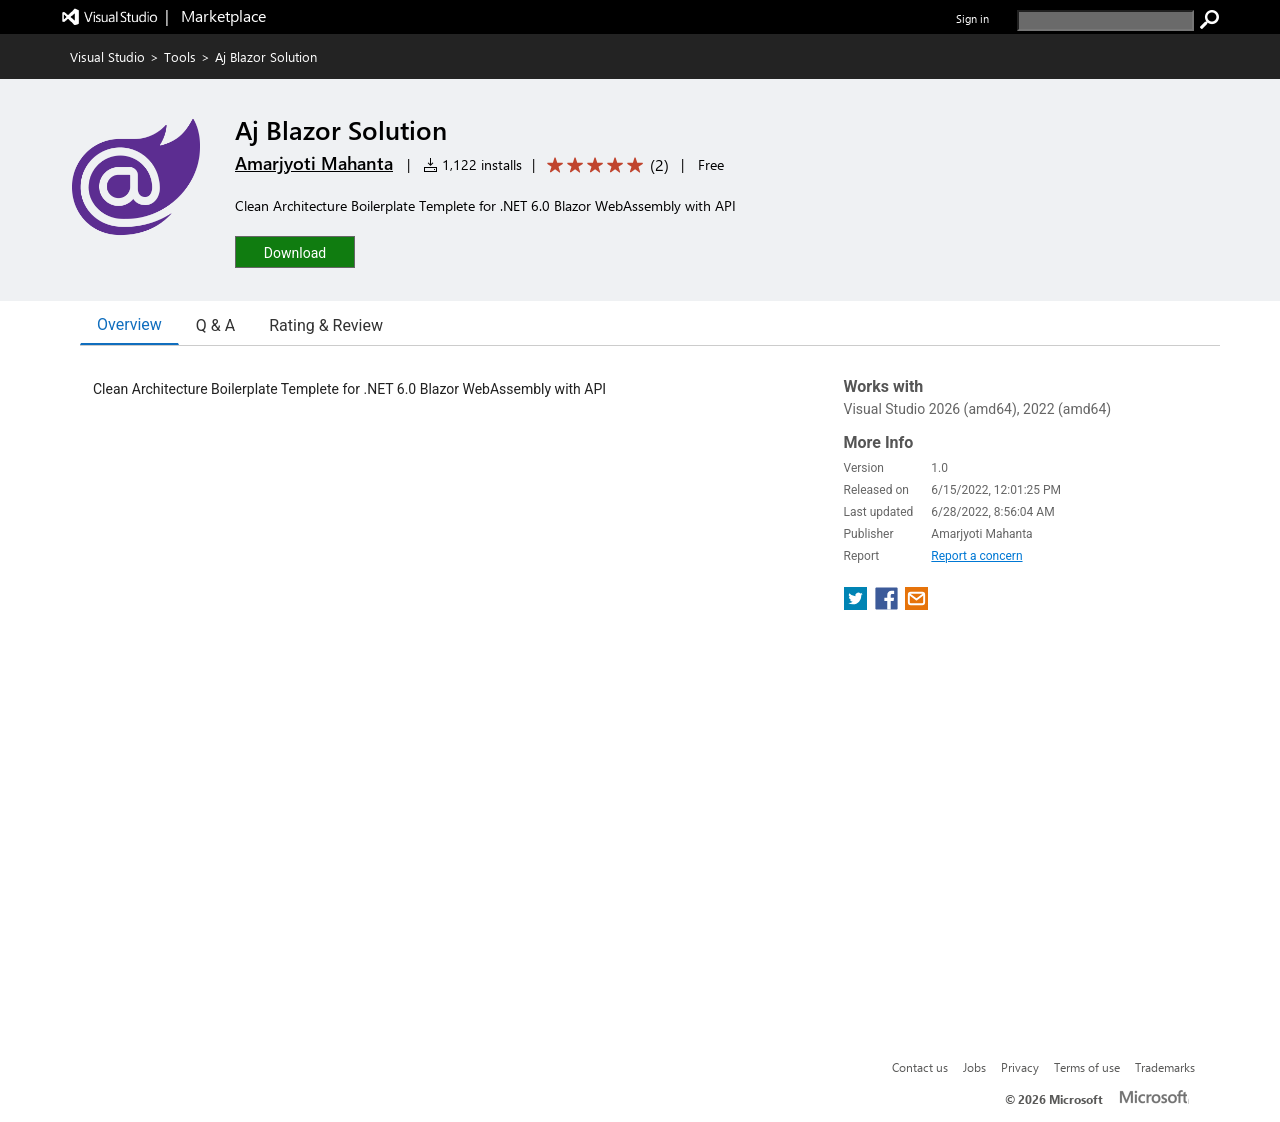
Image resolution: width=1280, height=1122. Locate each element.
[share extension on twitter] (857, 604)
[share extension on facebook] (888, 604)
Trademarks (1165, 1067)
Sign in (972, 18)
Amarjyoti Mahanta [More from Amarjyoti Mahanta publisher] (314, 163)
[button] (295, 251)
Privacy (1020, 1067)
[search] (1105, 20)
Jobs (974, 1067)
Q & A (215, 325)
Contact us (920, 1067)
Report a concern (976, 556)
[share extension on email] (916, 604)
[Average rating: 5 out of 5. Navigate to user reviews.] (604, 165)
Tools (180, 56)
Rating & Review (326, 325)
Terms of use (1087, 1067)
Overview (129, 324)
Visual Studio (107, 56)
